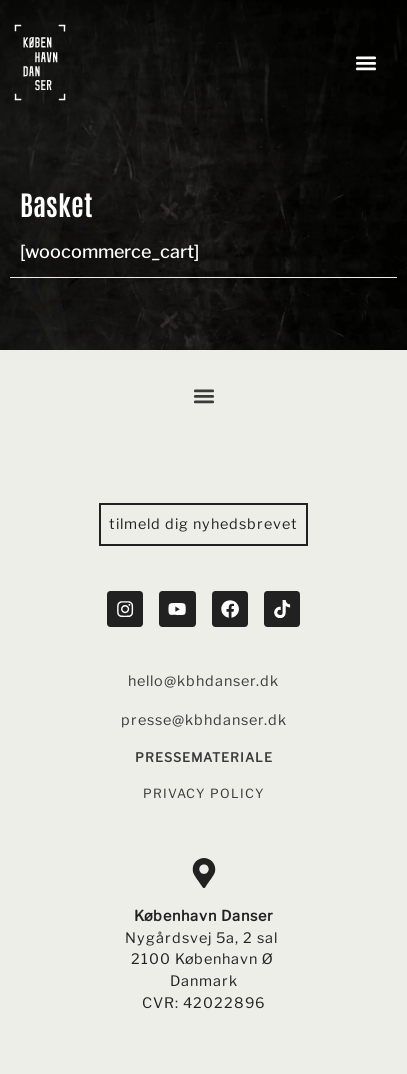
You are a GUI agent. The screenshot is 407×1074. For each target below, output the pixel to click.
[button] (366, 62)
